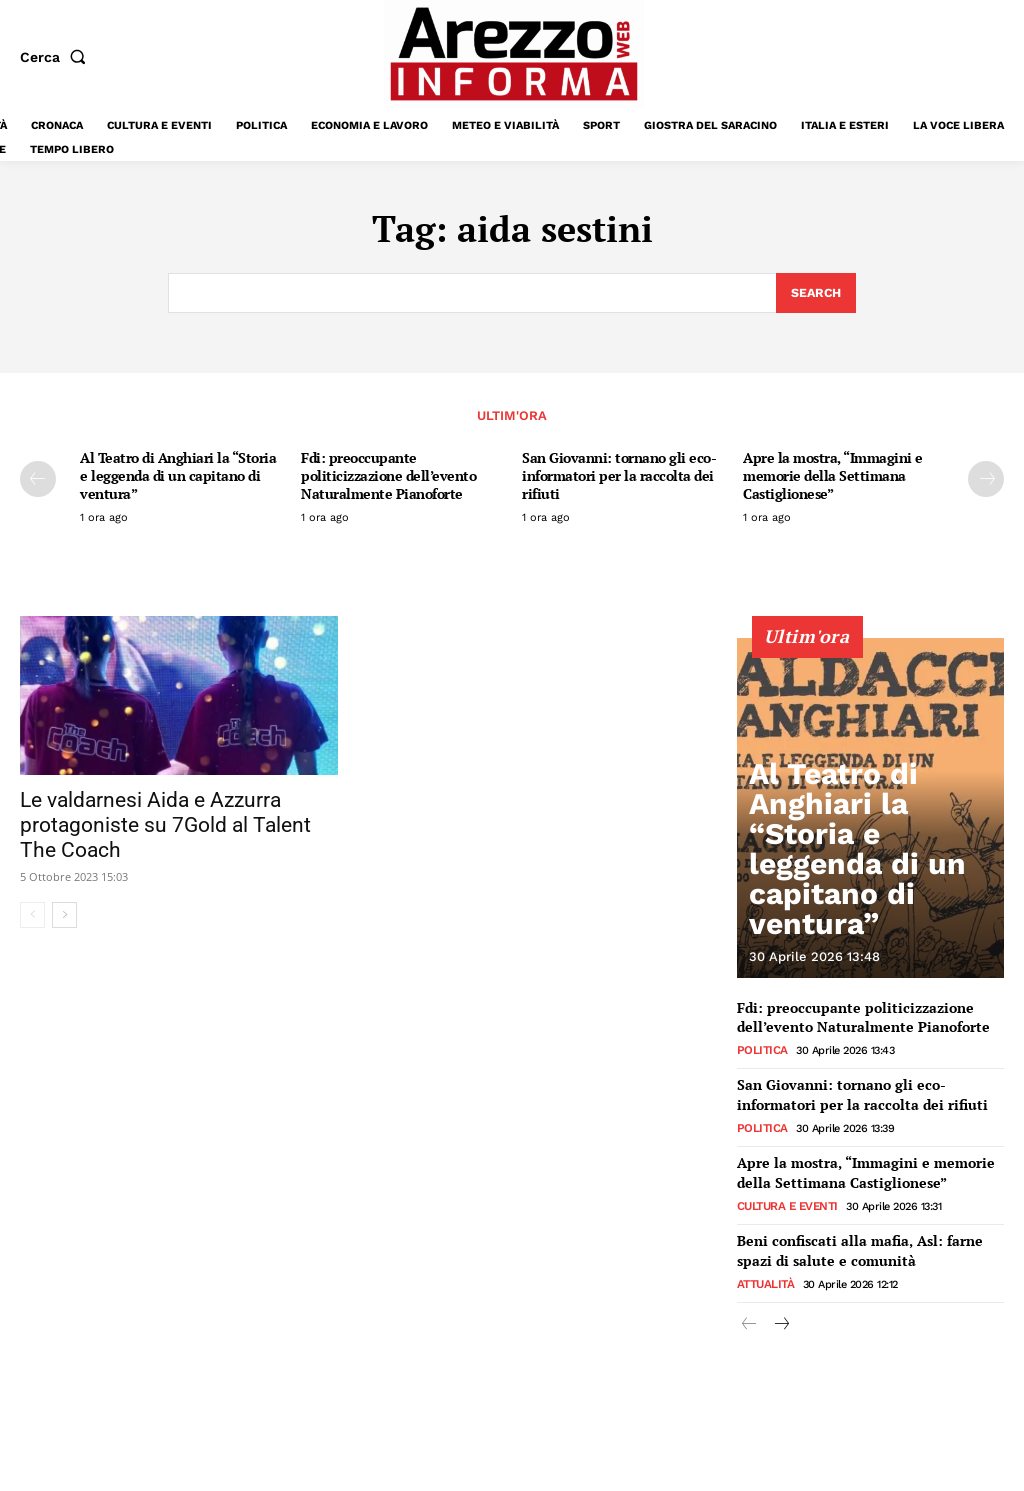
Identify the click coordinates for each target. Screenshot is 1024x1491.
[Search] (814, 294)
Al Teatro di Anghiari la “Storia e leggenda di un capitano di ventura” (178, 476)
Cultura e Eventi (784, 1195)
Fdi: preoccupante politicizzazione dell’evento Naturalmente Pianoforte (388, 476)
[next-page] (986, 480)
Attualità (764, 1269)
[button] (57, 57)
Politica (760, 1048)
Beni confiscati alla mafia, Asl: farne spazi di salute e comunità (866, 1238)
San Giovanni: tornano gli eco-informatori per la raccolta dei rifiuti (619, 476)
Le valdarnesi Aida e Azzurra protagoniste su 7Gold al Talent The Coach (165, 826)
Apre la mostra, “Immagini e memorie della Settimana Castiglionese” (833, 476)
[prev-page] (38, 480)
